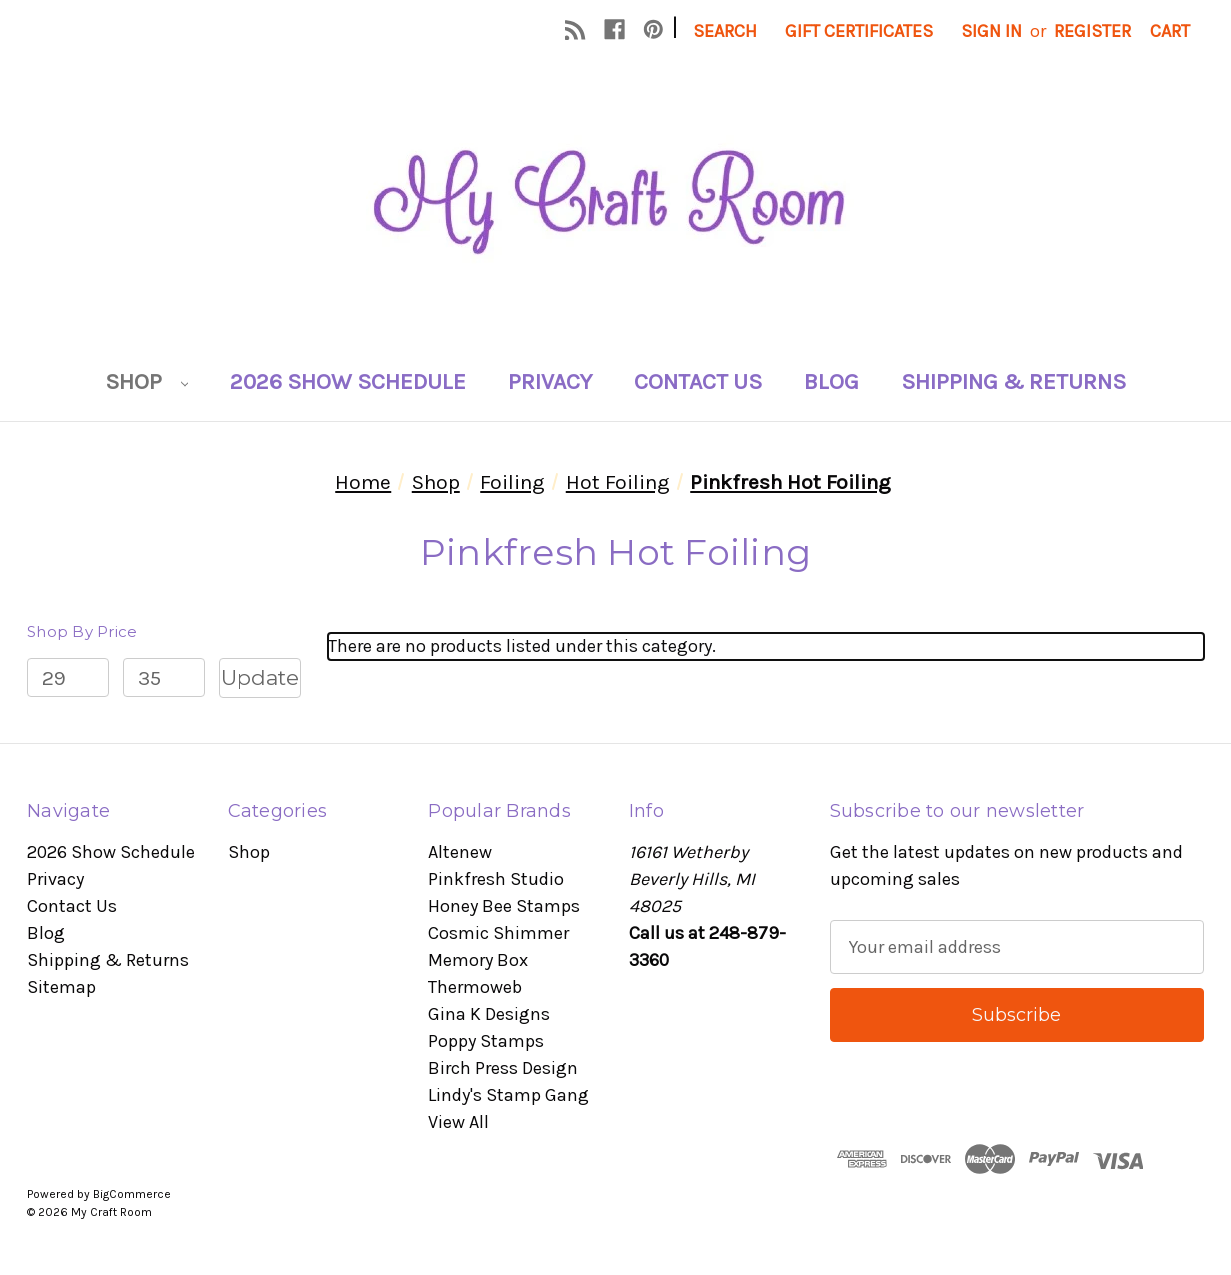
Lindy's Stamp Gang (508, 1095)
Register (1092, 31)
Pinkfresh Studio (496, 879)
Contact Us (698, 381)
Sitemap (61, 987)
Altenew (460, 852)
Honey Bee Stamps (504, 906)
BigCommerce (132, 1194)
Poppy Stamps (486, 1041)
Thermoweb (475, 987)
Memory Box (478, 960)
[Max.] (164, 678)
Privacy (550, 381)
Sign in (991, 31)
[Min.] (68, 678)
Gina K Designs (489, 1014)
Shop (147, 381)
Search (725, 31)
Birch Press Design (503, 1068)
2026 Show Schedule (348, 381)
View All (458, 1122)
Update (260, 677)
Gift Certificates (859, 31)
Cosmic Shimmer (498, 933)
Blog (831, 381)
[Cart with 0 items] (1170, 31)
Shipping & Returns (1013, 381)
